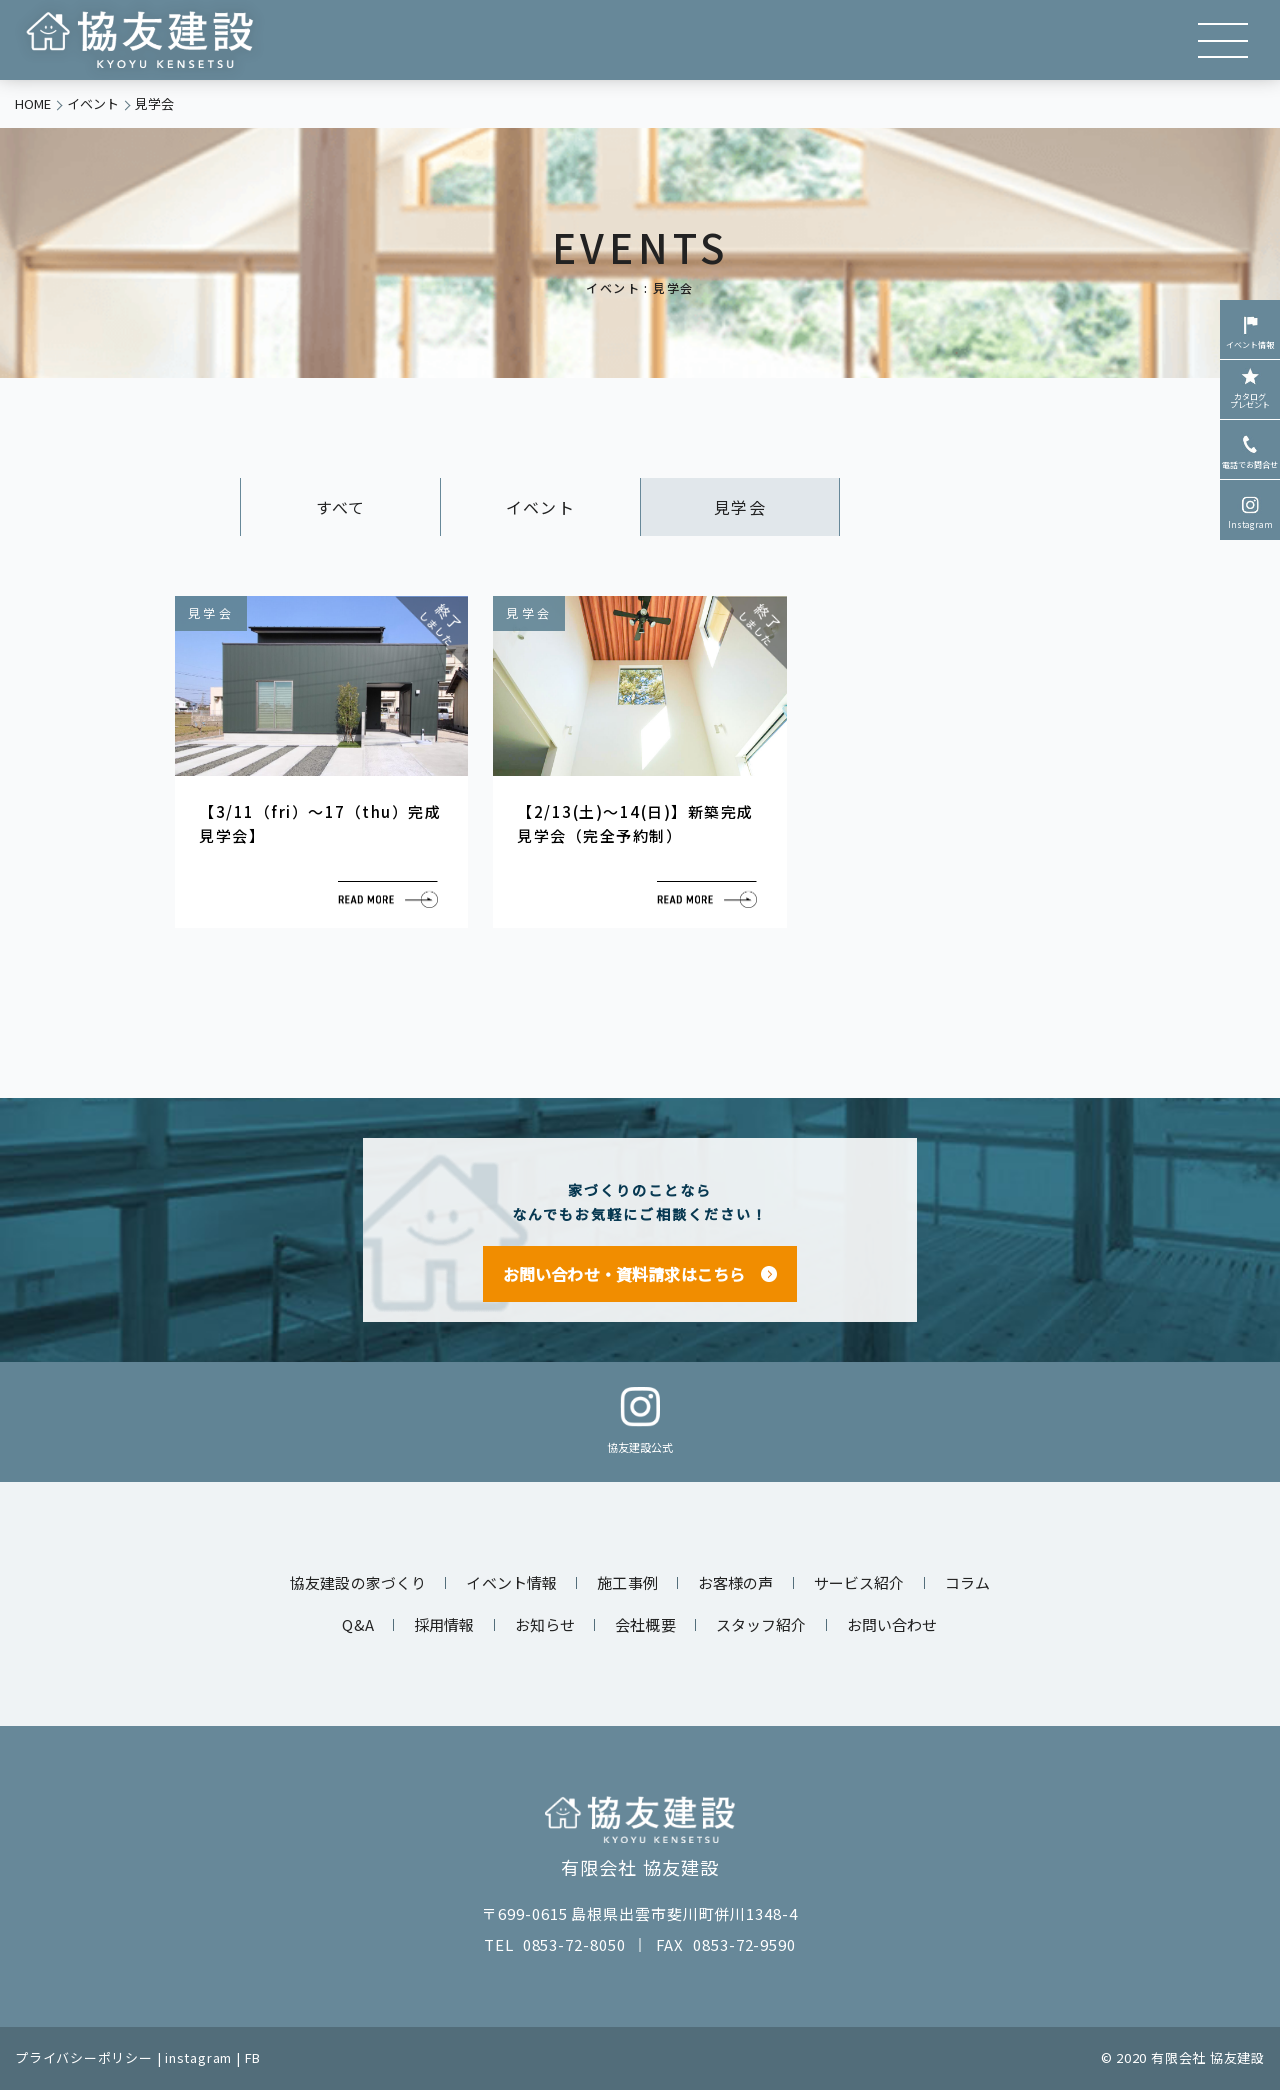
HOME (33, 103)
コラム (967, 1582)
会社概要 (645, 1624)
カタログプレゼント (1250, 387)
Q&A (357, 1624)
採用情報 (444, 1624)
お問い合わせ (892, 1624)
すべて (340, 507)
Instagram (1250, 511)
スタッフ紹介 (761, 1624)
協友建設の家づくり (358, 1582)
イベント (93, 103)
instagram (198, 2057)
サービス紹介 (859, 1582)
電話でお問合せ (1250, 451)
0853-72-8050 (574, 1944)
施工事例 (627, 1582)
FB (253, 2057)
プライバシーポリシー (84, 2057)
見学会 (739, 507)
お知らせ (545, 1624)
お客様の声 (736, 1582)
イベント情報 (1250, 331)
